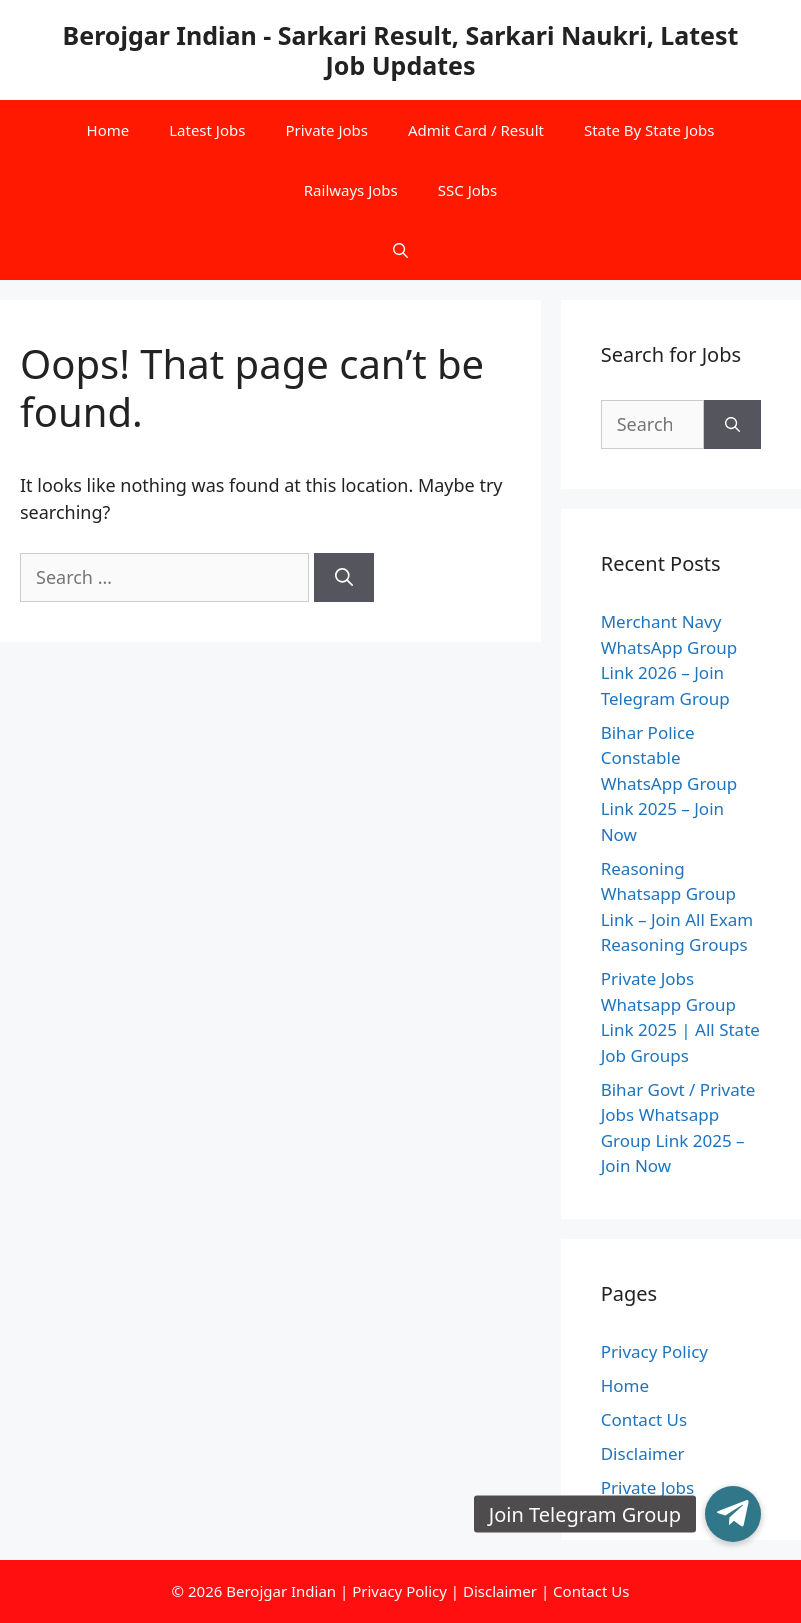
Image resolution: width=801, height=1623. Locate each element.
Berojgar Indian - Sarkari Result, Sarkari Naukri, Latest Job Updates (401, 50)
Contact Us (644, 1419)
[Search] (344, 577)
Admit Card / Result (476, 130)
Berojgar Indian (281, 1591)
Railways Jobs (351, 190)
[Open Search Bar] (400, 250)
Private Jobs (326, 130)
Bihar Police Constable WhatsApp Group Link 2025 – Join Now (669, 783)
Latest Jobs (207, 130)
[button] (733, 1514)
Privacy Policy (654, 1351)
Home (108, 130)
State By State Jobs (649, 130)
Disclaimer (643, 1453)
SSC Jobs (467, 190)
